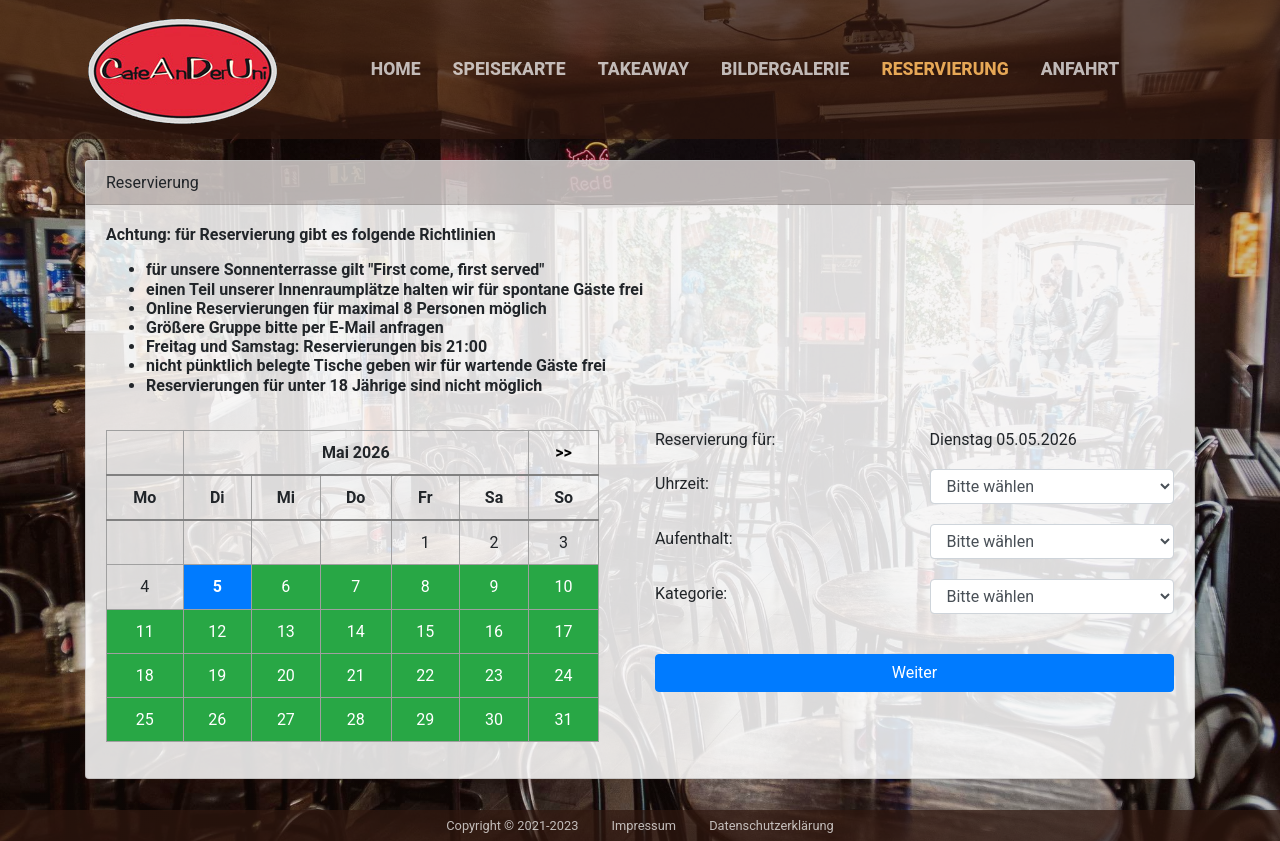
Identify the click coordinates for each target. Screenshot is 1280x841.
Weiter (914, 672)
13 (286, 631)
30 (494, 719)
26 (217, 719)
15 (425, 631)
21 (356, 675)
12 (217, 631)
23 (494, 675)
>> (563, 452)
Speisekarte (509, 69)
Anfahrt (1080, 69)
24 (564, 675)
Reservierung (944, 69)
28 (356, 719)
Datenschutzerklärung (771, 825)
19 (217, 675)
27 (286, 719)
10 (564, 586)
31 (564, 719)
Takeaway (643, 69)
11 (145, 631)
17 (564, 631)
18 (145, 675)
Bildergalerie (785, 69)
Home (396, 69)
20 (286, 675)
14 (356, 631)
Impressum (644, 825)
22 (425, 675)
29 (425, 719)
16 (494, 631)
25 (145, 719)
